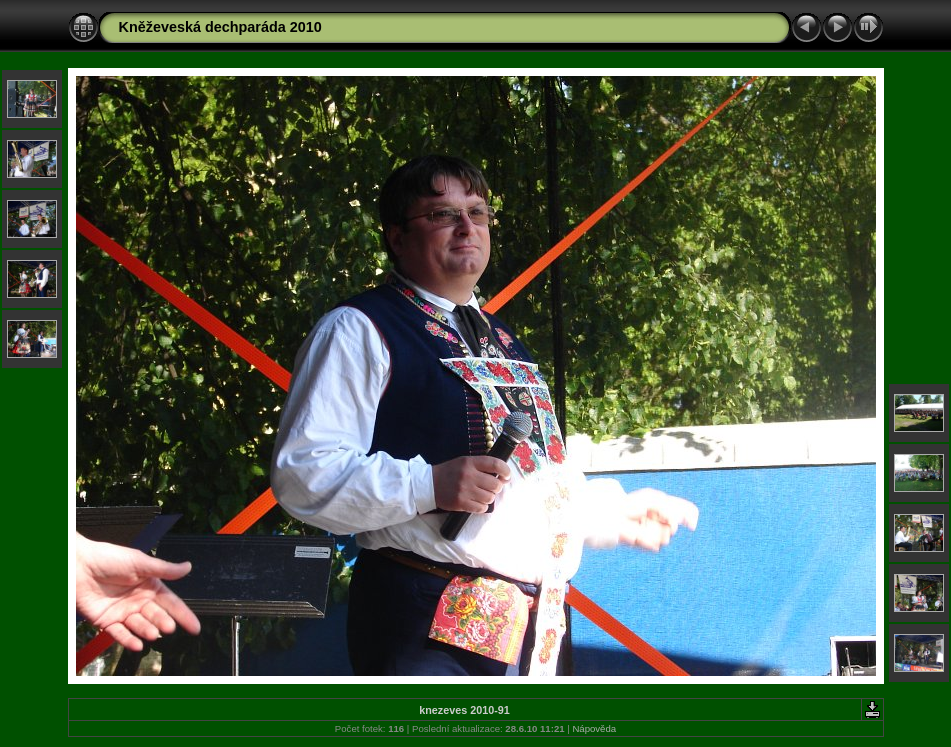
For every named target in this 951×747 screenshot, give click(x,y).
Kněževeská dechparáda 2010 (220, 27)
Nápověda (594, 728)
